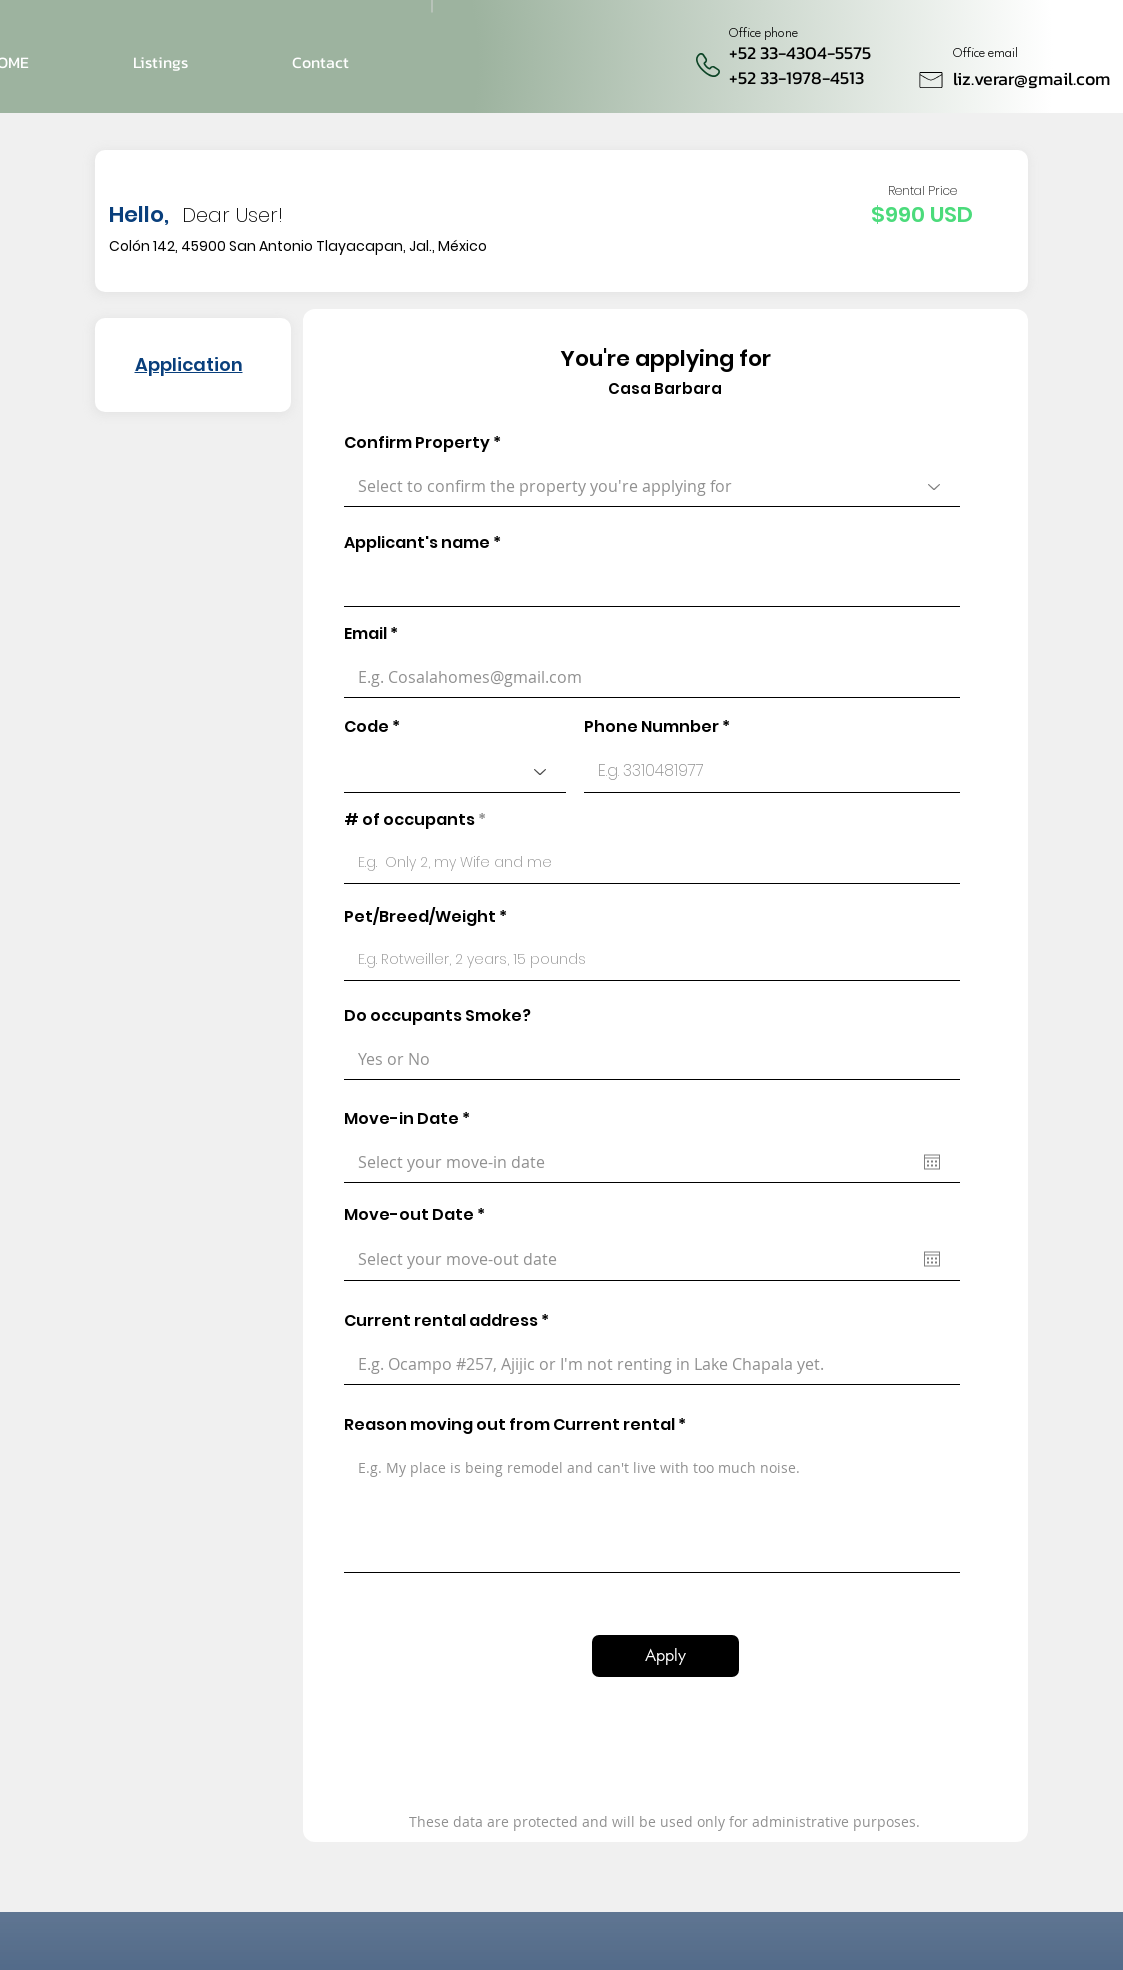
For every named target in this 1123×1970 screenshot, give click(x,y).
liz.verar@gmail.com (1031, 78)
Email (365, 634)
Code (366, 727)
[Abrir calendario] (932, 1162)
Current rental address (441, 1321)
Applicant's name (417, 543)
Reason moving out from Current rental (509, 1425)
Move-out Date (419, 1215)
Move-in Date (412, 1119)
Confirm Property (417, 443)
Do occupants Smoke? (437, 1016)
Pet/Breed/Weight (420, 917)
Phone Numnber (651, 727)
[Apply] (665, 1656)
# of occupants (409, 820)
